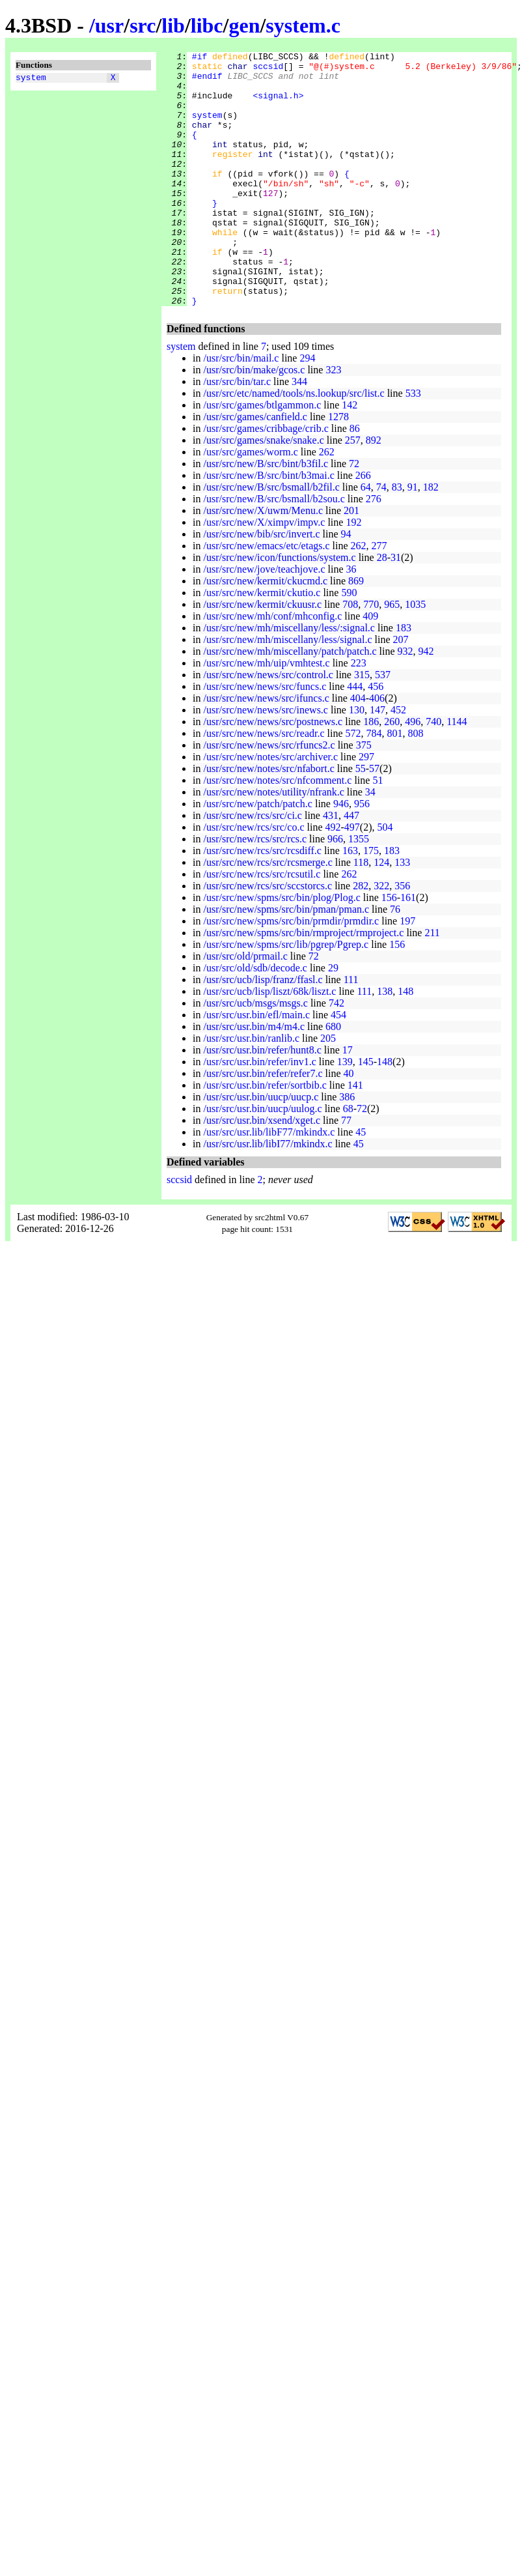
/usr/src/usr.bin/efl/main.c (256, 1065)
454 (338, 1065)
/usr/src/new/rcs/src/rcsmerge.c (267, 913)
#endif (207, 81)
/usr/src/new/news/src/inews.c (265, 760)
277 (379, 596)
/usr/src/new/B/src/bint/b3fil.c (265, 514)
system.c (303, 25)
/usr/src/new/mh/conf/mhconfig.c (272, 666)
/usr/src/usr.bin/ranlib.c (251, 1089)
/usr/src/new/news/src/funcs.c (264, 737)
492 (333, 877)
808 (416, 784)
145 (366, 1112)
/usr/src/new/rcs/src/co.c (253, 877)
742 (336, 1053)
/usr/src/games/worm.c (250, 502)
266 (363, 526)
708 (350, 655)
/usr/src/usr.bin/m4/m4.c (254, 1077)
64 (366, 537)
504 (385, 877)
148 (405, 1042)
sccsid (268, 70)
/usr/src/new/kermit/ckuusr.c (262, 655)
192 (353, 573)
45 (360, 1182)
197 (407, 971)
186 (371, 772)
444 (355, 737)
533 (413, 444)
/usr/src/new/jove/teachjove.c (264, 619)
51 (377, 831)
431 (330, 866)
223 (358, 713)
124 (381, 913)
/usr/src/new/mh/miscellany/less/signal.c (287, 690)
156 (389, 948)
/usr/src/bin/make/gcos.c (254, 420)
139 (345, 1112)
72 (354, 514)
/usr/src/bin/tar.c (237, 432)
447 (351, 866)
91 (412, 537)
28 (382, 608)
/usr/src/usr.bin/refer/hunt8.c (262, 1100)
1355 (358, 889)
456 (375, 737)
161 (408, 948)
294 (307, 408)
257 (353, 490)
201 (351, 561)
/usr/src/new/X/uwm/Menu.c (263, 561)
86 (355, 479)
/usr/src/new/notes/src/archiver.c (270, 807)
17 (347, 1100)
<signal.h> (278, 105)
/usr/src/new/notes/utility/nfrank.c (273, 842)
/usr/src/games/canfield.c (255, 467)
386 (347, 1147)
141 (355, 1135)
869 (356, 631)
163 (350, 901)
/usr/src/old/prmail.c (245, 1006)
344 (299, 432)
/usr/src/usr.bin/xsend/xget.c (261, 1171)
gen (244, 25)
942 (426, 702)
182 (431, 537)
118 (360, 913)
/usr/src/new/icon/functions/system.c (279, 608)
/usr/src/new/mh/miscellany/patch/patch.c (289, 702)
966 (335, 889)
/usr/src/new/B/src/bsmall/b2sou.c (273, 549)
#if (199, 58)
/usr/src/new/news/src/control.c (268, 725)
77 (346, 1171)
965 (392, 655)
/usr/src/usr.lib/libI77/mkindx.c (267, 1194)
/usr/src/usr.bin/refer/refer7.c (262, 1124)
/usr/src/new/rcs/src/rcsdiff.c (262, 901)
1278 (338, 467)
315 (362, 725)
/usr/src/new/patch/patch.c (257, 854)
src (143, 25)
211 (431, 983)
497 (352, 877)
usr (109, 25)
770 (371, 655)
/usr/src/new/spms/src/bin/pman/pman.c (286, 960)
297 (366, 807)
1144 (456, 772)
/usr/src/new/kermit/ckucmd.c (265, 631)
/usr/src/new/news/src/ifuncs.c (266, 748)
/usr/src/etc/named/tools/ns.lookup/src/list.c (293, 444)
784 (374, 784)
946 (341, 854)
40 (348, 1124)
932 (405, 702)
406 (377, 748)
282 (360, 936)
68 (348, 1159)
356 (402, 936)
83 (397, 537)
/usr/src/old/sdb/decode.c (255, 1018)
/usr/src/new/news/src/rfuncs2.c (269, 795)
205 (328, 1089)
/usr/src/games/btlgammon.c (262, 455)
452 (398, 760)
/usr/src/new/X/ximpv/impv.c (264, 573)
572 (353, 784)
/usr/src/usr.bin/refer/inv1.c (259, 1112)
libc (207, 25)
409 (370, 666)
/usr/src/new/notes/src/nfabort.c (268, 819)
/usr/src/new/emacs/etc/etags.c (266, 596)
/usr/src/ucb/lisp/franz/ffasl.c (262, 1030)
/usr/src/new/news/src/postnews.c (272, 772)
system (31, 79)
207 (401, 690)
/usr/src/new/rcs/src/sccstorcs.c (267, 936)
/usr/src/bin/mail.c (241, 408)
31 (396, 608)
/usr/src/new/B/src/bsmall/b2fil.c (271, 537)
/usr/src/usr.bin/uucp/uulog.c (262, 1159)
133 (402, 913)
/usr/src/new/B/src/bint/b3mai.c (268, 526)
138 (384, 1042)
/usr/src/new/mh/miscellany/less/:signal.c (289, 678)
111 (351, 1030)
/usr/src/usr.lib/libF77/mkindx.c (269, 1182)
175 (371, 901)
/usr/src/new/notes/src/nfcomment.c (277, 831)
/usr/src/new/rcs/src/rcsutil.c (261, 924)
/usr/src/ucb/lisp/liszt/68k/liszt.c (269, 1042)
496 (412, 772)
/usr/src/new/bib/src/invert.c (261, 584)
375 (364, 795)
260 (392, 772)
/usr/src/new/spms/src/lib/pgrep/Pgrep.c (285, 995)
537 (383, 725)
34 (370, 842)
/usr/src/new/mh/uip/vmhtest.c (266, 713)
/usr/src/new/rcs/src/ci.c (252, 866)
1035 (415, 655)
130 (356, 760)
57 (374, 819)
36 (351, 619)
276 (373, 549)
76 (395, 960)
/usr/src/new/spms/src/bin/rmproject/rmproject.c (303, 983)
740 (433, 772)
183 (403, 678)
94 (346, 584)
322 (381, 936)
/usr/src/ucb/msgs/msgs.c (255, 1053)
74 (381, 537)
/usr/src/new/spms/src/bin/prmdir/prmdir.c (291, 971)
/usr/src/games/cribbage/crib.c (265, 479)
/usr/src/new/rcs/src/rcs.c (255, 889)
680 (333, 1077)
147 (377, 760)
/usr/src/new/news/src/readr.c (263, 784)
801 (395, 784)
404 (358, 748)
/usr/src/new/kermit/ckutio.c (261, 643)
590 (349, 643)
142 (349, 455)
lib (173, 25)
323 (333, 420)
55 (360, 819)
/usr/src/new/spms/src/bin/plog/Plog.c (281, 948)
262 (327, 502)
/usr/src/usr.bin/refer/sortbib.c (264, 1135)
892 (373, 490)
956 (362, 854)
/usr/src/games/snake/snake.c (263, 490)
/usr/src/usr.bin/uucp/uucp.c (260, 1147)
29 (333, 1018)
